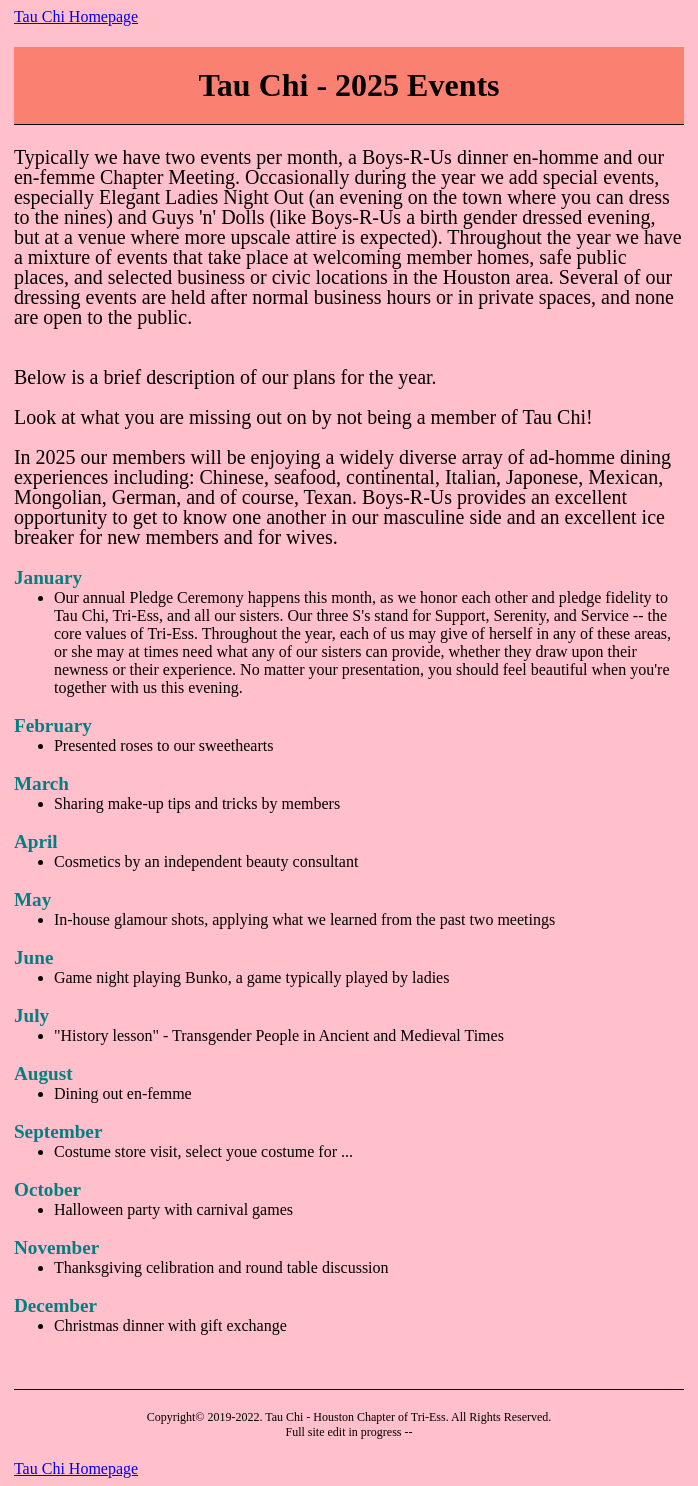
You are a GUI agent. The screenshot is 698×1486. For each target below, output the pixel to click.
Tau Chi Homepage (76, 16)
